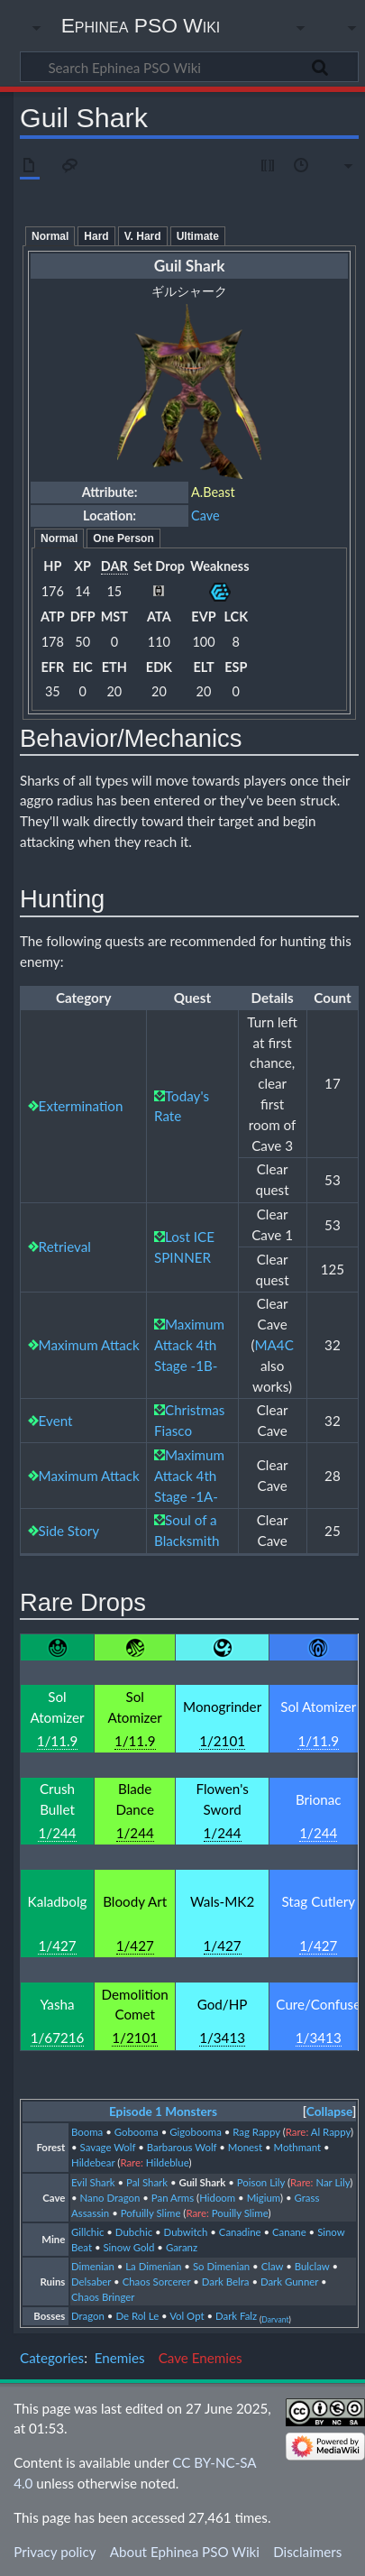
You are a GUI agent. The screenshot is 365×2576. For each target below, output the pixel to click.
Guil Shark (201, 2182)
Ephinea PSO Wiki (141, 25)
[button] (329, 2111)
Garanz (181, 2247)
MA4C (273, 1345)
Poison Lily (261, 2182)
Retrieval (65, 1246)
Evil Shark (93, 2182)
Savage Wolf (108, 2147)
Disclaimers (307, 2552)
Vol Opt (186, 2316)
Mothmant (298, 2147)
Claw (272, 2266)
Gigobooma (195, 2132)
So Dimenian (221, 2266)
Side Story (69, 1531)
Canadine (240, 2232)
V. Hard (142, 236)
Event (56, 1420)
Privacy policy (55, 2552)
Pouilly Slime (240, 2213)
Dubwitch (186, 2232)
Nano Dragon (110, 2197)
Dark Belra (226, 2281)
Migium (263, 2197)
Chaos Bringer (102, 2297)
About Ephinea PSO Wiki (185, 2552)
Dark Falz (236, 2316)
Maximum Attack (89, 1345)
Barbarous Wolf (182, 2147)
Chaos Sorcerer (157, 2281)
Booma (87, 2132)
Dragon (88, 2316)
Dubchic (133, 2232)
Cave (205, 515)
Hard (96, 236)
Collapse (329, 2111)
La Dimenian (153, 2266)
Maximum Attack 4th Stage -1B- (189, 1345)
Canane (289, 2232)
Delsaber (91, 2281)
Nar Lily (332, 2182)
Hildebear (92, 2162)
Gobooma (136, 2132)
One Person (123, 538)
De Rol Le (137, 2316)
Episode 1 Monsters (163, 2111)
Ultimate (198, 236)
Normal (50, 236)
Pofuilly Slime (151, 2213)
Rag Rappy (256, 2132)
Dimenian (92, 2266)
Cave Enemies (200, 2358)
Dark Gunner (289, 2281)
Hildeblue (167, 2162)
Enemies (120, 2358)
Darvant (274, 2319)
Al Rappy (331, 2132)
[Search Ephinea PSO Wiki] (189, 66)
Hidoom (217, 2197)
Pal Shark (147, 2182)
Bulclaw (312, 2266)
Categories (52, 2358)
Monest (245, 2147)
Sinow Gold (128, 2247)
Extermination (81, 1106)
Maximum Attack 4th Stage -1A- (189, 1475)
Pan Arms (172, 2197)
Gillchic (87, 2232)
